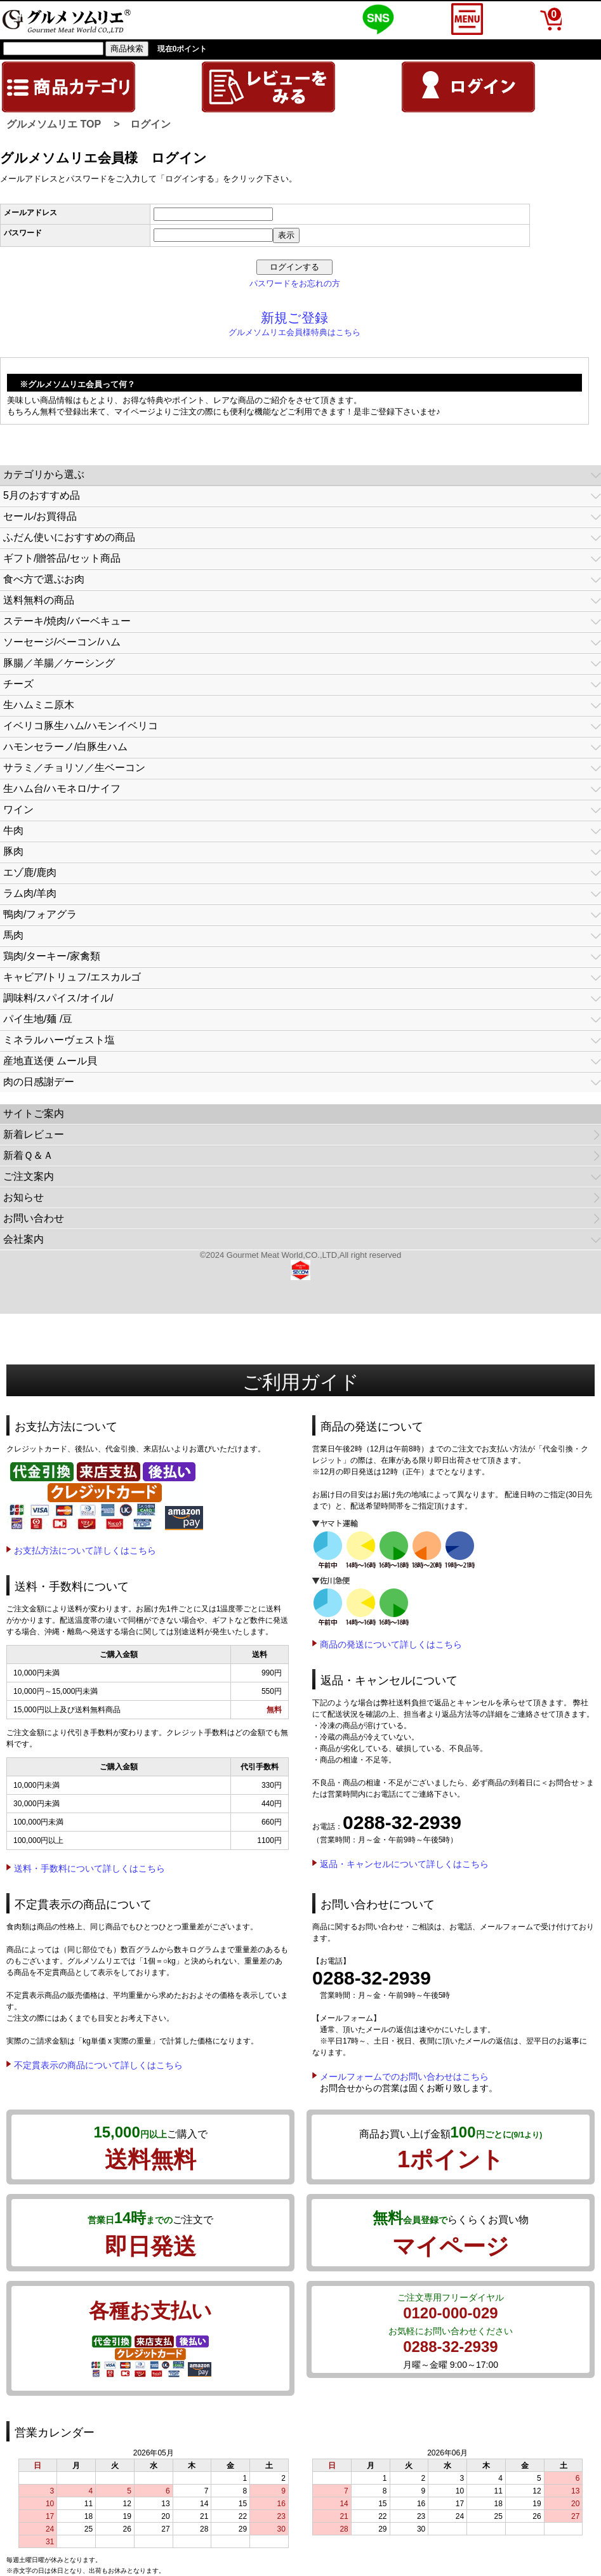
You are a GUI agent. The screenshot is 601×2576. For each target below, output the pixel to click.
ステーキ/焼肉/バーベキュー (67, 621)
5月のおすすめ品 (41, 495)
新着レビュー (33, 1134)
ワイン (18, 809)
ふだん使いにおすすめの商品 (69, 537)
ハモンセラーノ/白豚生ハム (65, 746)
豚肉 (13, 851)
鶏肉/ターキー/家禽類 (51, 956)
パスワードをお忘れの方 (294, 283)
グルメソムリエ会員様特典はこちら (294, 332)
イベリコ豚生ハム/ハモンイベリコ (80, 725)
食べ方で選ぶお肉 (43, 579)
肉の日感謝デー (38, 1081)
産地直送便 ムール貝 (50, 1060)
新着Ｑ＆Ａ (28, 1155)
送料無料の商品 (38, 600)
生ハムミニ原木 (38, 704)
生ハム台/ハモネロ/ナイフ (62, 788)
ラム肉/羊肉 (29, 893)
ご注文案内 (28, 1176)
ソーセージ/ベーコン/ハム (62, 642)
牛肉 (13, 830)
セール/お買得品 (40, 516)
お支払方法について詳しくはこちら (85, 1550)
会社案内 (23, 1239)
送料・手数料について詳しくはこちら (89, 1868)
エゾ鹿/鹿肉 (29, 872)
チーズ (18, 683)
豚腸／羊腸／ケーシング (59, 662)
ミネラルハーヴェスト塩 (59, 1039)
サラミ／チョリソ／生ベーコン (74, 767)
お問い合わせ (33, 1218)
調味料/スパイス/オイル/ (58, 998)
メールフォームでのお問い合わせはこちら (404, 2076)
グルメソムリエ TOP (53, 124)
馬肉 (13, 935)
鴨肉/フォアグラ (40, 914)
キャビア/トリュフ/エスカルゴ (72, 977)
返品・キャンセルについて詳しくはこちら (404, 1864)
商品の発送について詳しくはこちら (391, 1644)
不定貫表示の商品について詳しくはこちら (98, 2065)
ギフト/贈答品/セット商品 (62, 558)
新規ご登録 (294, 318)
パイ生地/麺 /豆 (37, 1019)
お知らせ (23, 1197)
